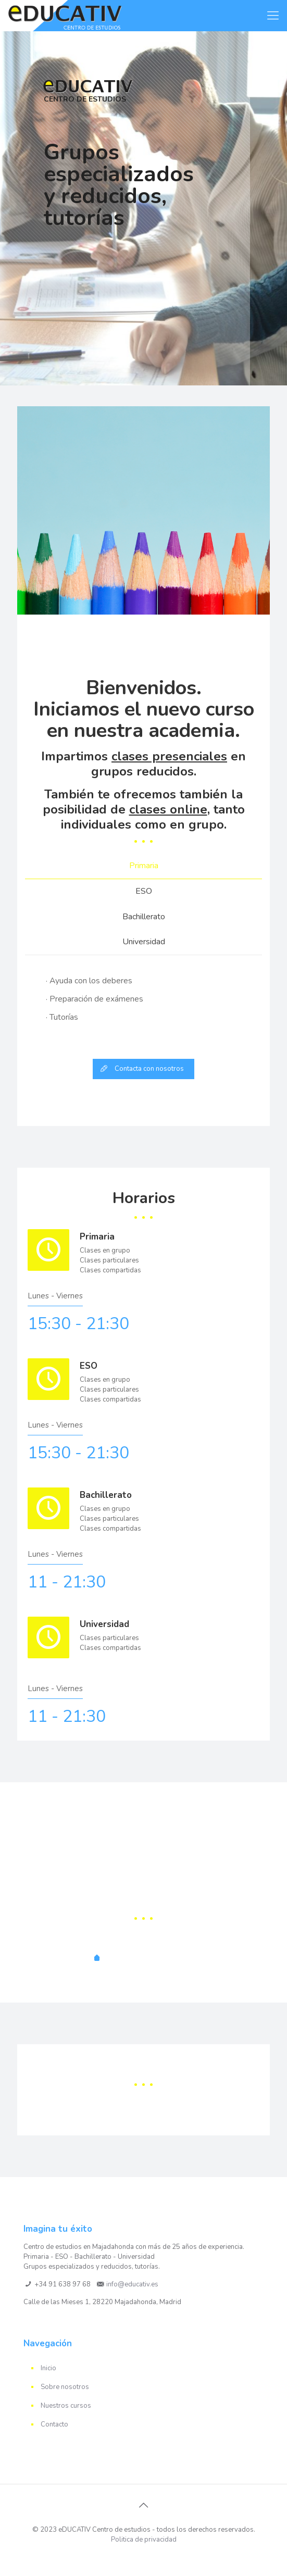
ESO (143, 891)
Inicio (48, 2368)
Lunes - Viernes (55, 1296)
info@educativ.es (132, 2284)
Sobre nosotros (65, 2387)
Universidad (143, 941)
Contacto (54, 2424)
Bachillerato (143, 916)
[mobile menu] (273, 15)
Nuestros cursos (66, 2405)
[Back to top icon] (144, 2506)
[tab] (143, 866)
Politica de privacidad (144, 2539)
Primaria (143, 865)
